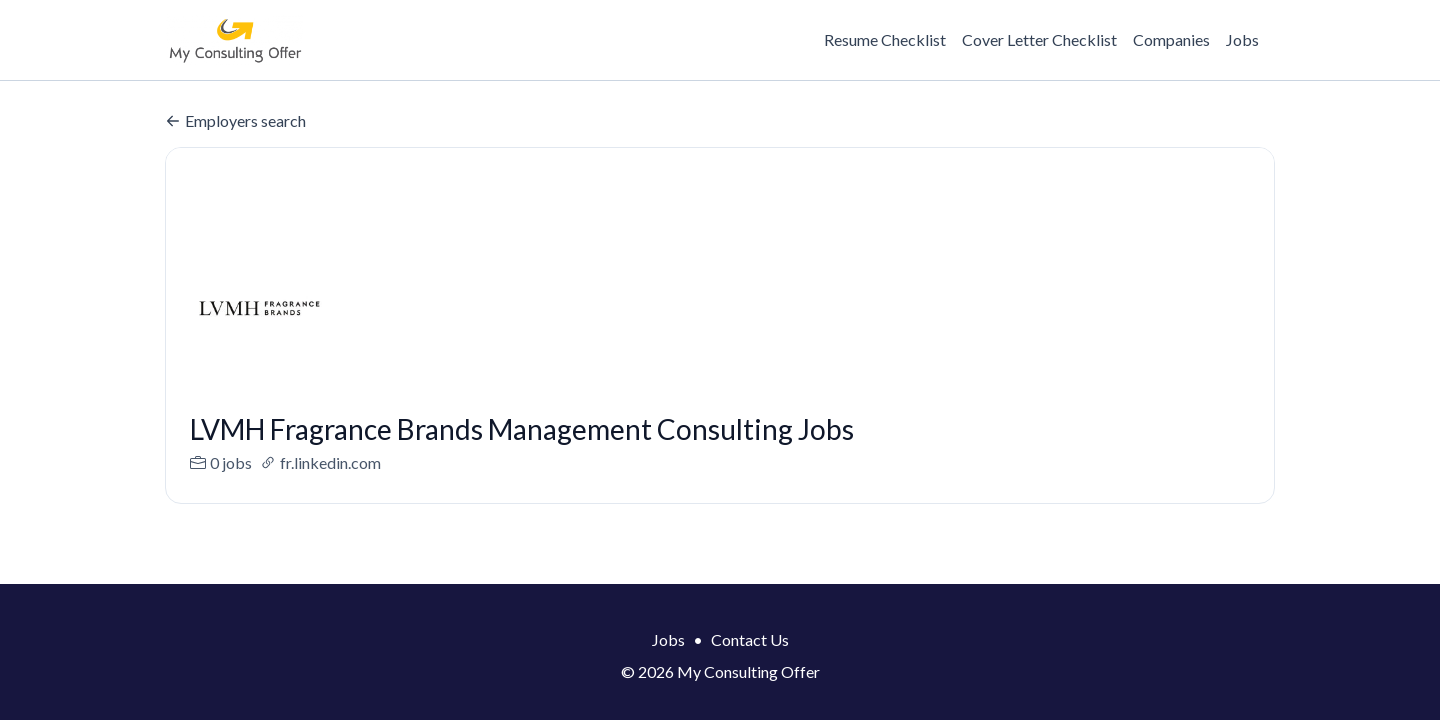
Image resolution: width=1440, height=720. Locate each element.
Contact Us (750, 639)
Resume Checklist (885, 39)
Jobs (1242, 39)
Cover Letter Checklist (1039, 39)
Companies (1171, 39)
